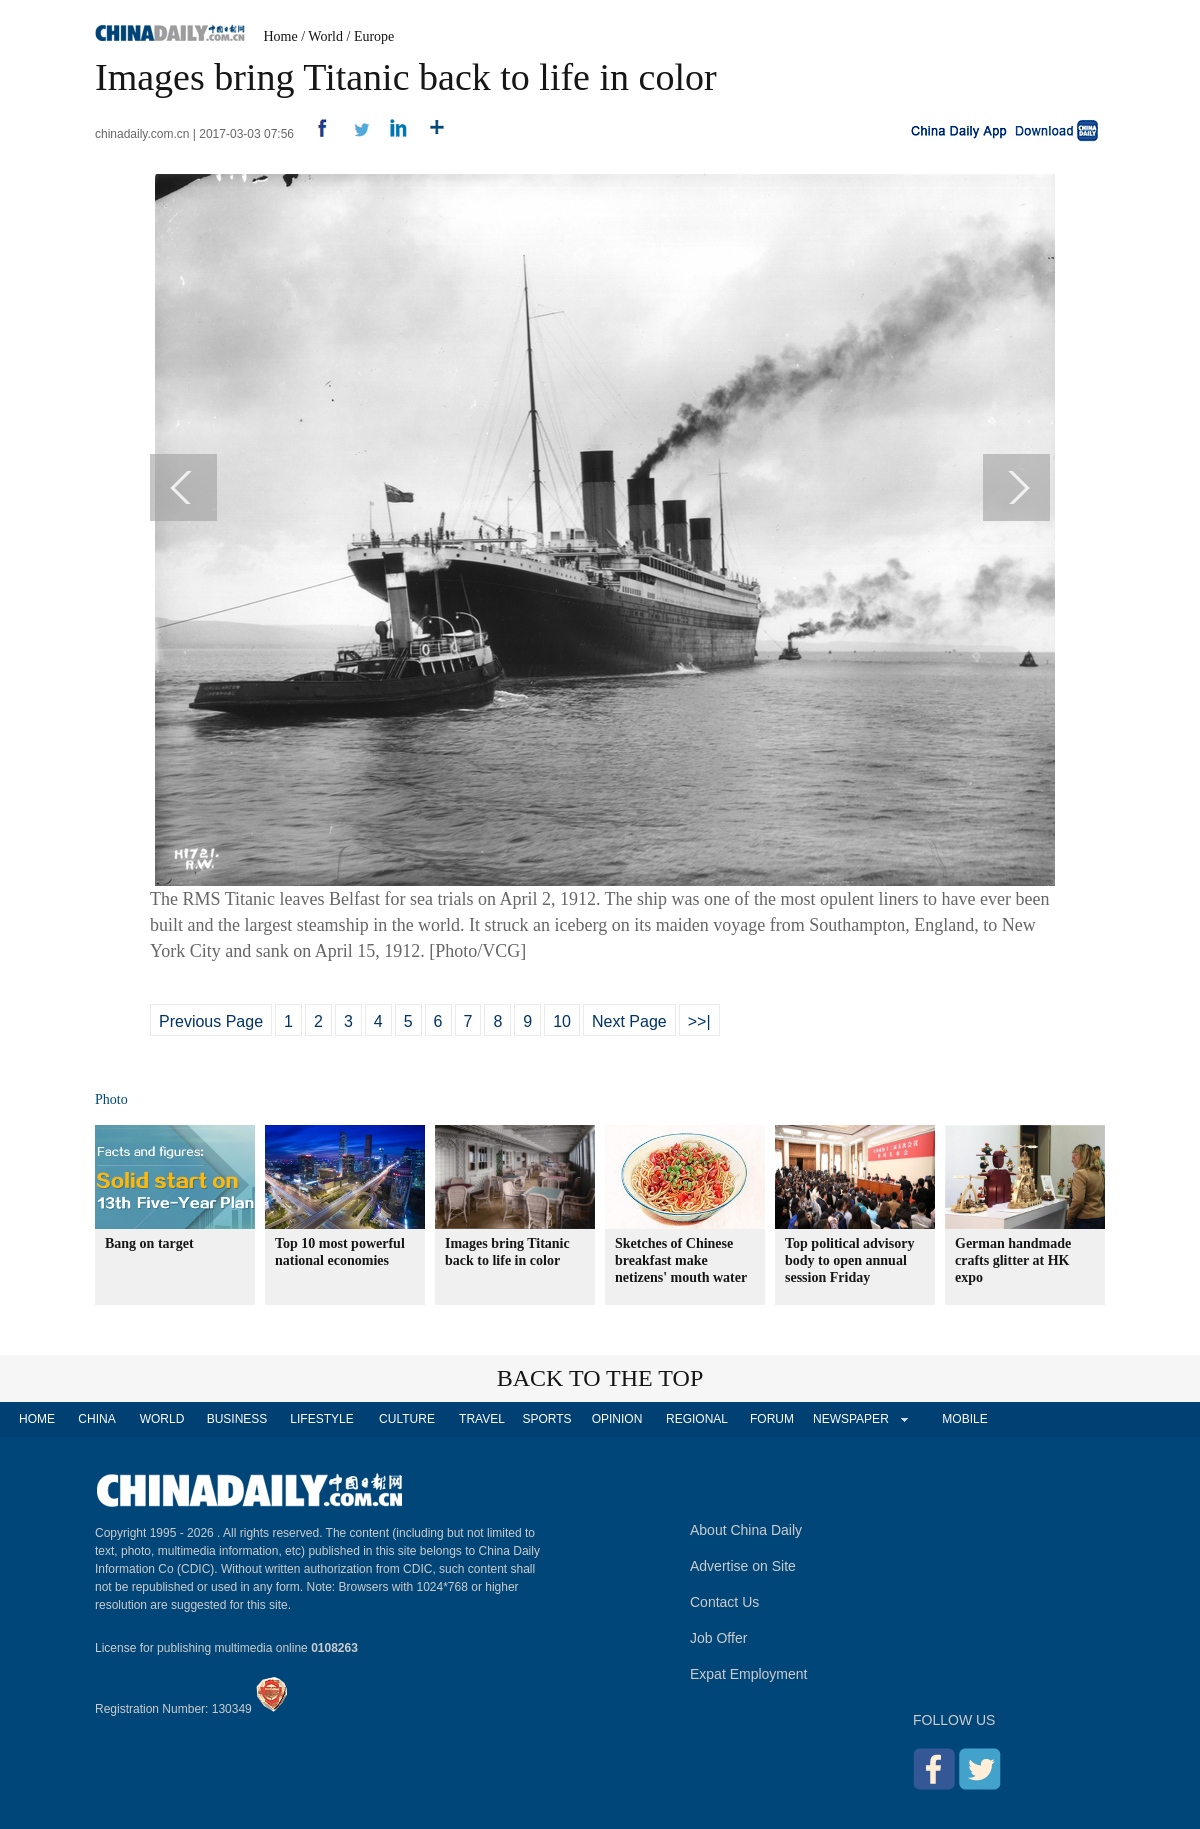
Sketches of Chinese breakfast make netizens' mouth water (681, 1260)
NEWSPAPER (850, 1419)
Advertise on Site (743, 1566)
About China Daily (746, 1530)
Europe (374, 36)
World (325, 36)
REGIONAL (697, 1419)
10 (562, 1021)
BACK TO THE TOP (600, 1378)
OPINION (617, 1419)
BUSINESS (237, 1419)
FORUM (772, 1419)
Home (281, 36)
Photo (111, 1099)
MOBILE (964, 1419)
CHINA (96, 1419)
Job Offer (718, 1638)
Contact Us (724, 1602)
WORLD (162, 1419)
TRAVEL (482, 1419)
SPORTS (546, 1419)
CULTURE (407, 1419)
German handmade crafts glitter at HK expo (1013, 1260)
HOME (37, 1419)
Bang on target (149, 1243)
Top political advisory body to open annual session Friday (849, 1260)
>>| (699, 1021)
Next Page (629, 1021)
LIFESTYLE (321, 1419)
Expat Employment (749, 1674)
